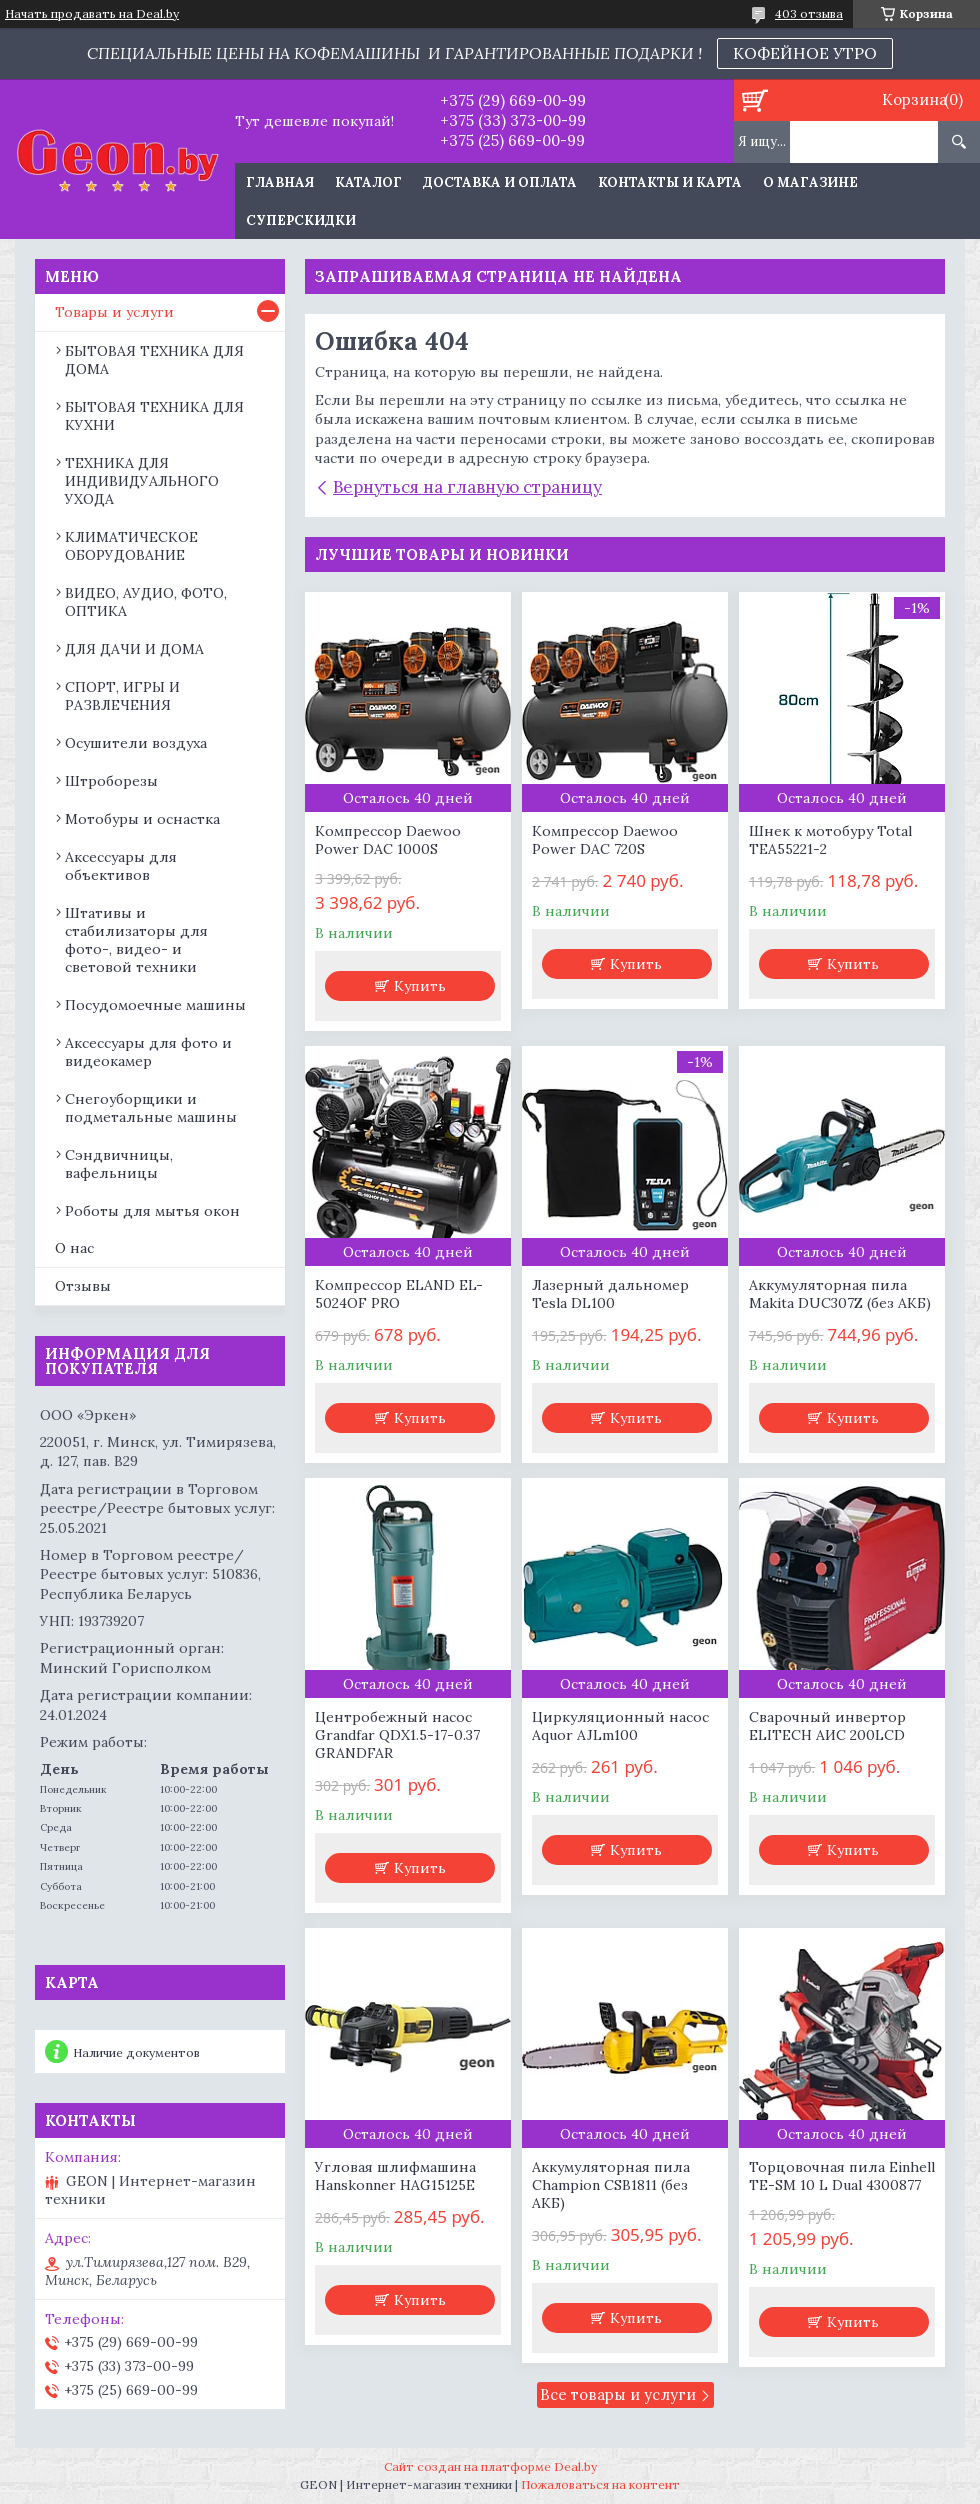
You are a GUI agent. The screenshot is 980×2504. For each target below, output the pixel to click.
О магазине (810, 182)
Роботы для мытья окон (152, 1211)
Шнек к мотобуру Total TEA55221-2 (830, 840)
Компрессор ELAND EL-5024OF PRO (399, 1294)
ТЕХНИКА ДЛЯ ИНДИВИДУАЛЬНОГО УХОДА (142, 481)
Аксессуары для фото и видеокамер (148, 1052)
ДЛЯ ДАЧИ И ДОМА (134, 649)
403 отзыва (809, 13)
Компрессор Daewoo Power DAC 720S (605, 840)
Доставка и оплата (500, 182)
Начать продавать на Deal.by (92, 14)
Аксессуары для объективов (121, 866)
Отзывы (83, 1286)
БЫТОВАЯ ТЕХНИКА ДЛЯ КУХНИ (154, 416)
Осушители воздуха (136, 743)
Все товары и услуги (618, 2394)
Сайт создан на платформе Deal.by (490, 2466)
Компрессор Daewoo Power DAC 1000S (388, 840)
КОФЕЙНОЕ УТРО (805, 53)
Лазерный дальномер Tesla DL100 (610, 1294)
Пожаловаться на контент (600, 2484)
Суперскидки (301, 220)
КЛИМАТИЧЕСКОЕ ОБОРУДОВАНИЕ (131, 546)
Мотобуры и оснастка (142, 819)
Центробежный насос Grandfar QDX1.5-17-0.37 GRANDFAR (397, 1735)
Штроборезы (111, 781)
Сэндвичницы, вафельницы (119, 1164)
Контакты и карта (670, 182)
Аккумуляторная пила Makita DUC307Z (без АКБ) (840, 1294)
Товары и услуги (114, 312)
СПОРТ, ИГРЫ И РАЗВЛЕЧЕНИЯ (122, 696)
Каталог (368, 182)
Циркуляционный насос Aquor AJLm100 (620, 1726)
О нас (74, 1248)
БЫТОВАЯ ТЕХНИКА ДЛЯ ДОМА (154, 360)
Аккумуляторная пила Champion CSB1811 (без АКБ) (611, 2185)
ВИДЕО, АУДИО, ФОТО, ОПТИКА (146, 602)
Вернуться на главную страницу (467, 487)
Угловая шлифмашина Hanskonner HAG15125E (395, 2176)
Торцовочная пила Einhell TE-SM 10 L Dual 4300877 (842, 2176)
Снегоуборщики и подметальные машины (151, 1108)
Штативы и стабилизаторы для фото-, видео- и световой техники (136, 940)
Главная (280, 182)
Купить (420, 986)
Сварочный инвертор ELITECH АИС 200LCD (827, 1726)
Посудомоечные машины (155, 1005)
